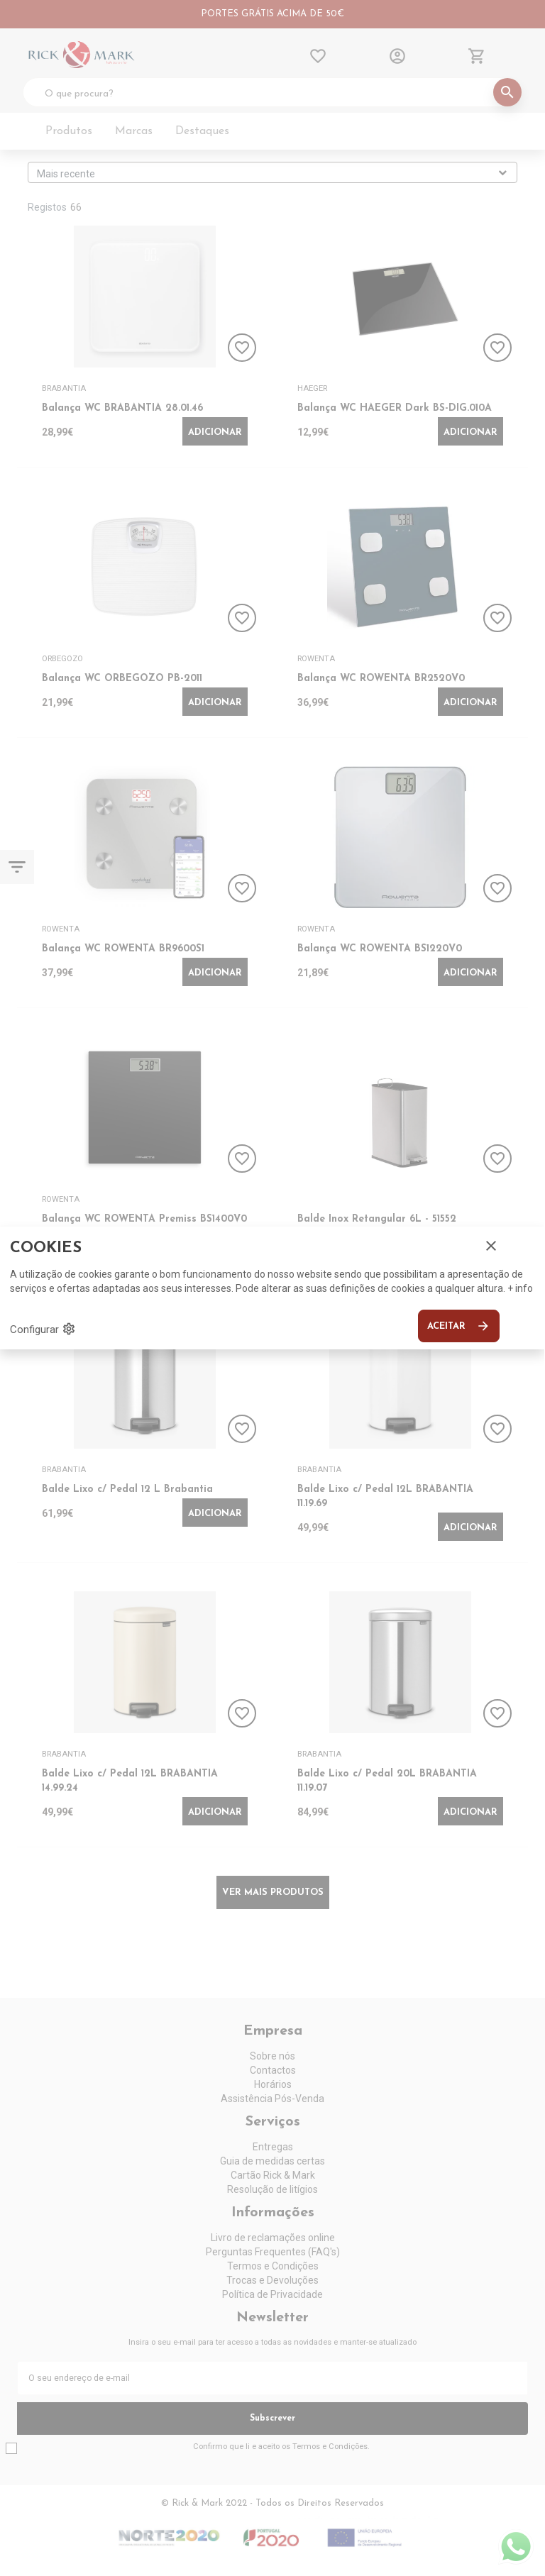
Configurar (43, 1329)
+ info (520, 1288)
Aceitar (458, 1326)
